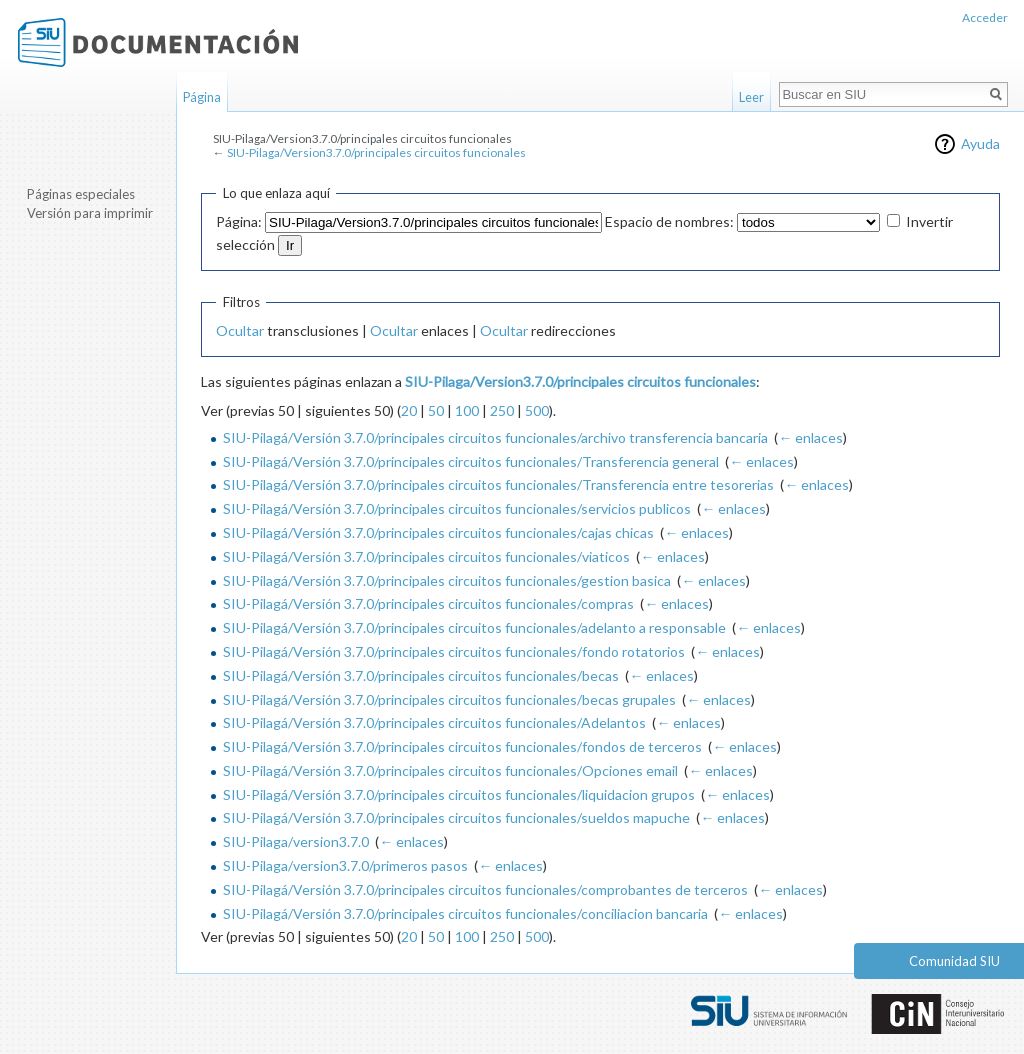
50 (436, 410)
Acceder (985, 17)
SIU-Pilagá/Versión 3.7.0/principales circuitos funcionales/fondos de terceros (462, 746)
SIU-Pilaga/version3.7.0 (296, 841)
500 (537, 410)
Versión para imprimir (90, 213)
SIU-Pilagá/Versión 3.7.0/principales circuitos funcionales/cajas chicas (438, 532)
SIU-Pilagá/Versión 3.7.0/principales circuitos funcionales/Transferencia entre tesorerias (498, 484)
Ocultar (240, 330)
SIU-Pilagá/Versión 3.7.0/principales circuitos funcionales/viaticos (426, 556)
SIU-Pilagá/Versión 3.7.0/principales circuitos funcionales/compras (428, 603)
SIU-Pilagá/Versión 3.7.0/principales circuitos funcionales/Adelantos (434, 722)
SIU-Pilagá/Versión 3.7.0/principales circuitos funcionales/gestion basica (447, 580)
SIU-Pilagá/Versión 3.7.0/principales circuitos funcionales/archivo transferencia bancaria (495, 437)
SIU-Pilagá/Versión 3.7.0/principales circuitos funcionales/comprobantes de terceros (485, 889)
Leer (751, 97)
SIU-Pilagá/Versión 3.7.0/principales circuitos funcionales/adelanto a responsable (474, 627)
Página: (239, 221)
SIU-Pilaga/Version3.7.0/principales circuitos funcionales (376, 152)
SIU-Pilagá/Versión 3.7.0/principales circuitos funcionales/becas (421, 675)
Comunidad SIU (954, 961)
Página (202, 97)
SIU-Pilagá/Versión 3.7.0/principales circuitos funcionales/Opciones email (450, 770)
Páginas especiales (81, 194)
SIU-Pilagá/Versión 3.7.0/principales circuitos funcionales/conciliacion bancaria (465, 913)
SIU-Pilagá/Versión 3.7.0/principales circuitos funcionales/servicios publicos (457, 508)
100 (467, 410)
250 (502, 410)
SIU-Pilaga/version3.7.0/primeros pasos (345, 865)
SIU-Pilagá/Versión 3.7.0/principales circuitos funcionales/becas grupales (449, 699)
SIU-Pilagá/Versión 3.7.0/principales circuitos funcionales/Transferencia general (471, 461)
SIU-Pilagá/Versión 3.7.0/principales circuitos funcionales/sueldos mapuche (456, 817)
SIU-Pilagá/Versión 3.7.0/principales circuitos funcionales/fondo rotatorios (454, 651)
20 (409, 410)
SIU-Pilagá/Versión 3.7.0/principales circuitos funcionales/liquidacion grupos (459, 794)
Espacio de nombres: (669, 221)
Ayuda (980, 143)
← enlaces (810, 437)
